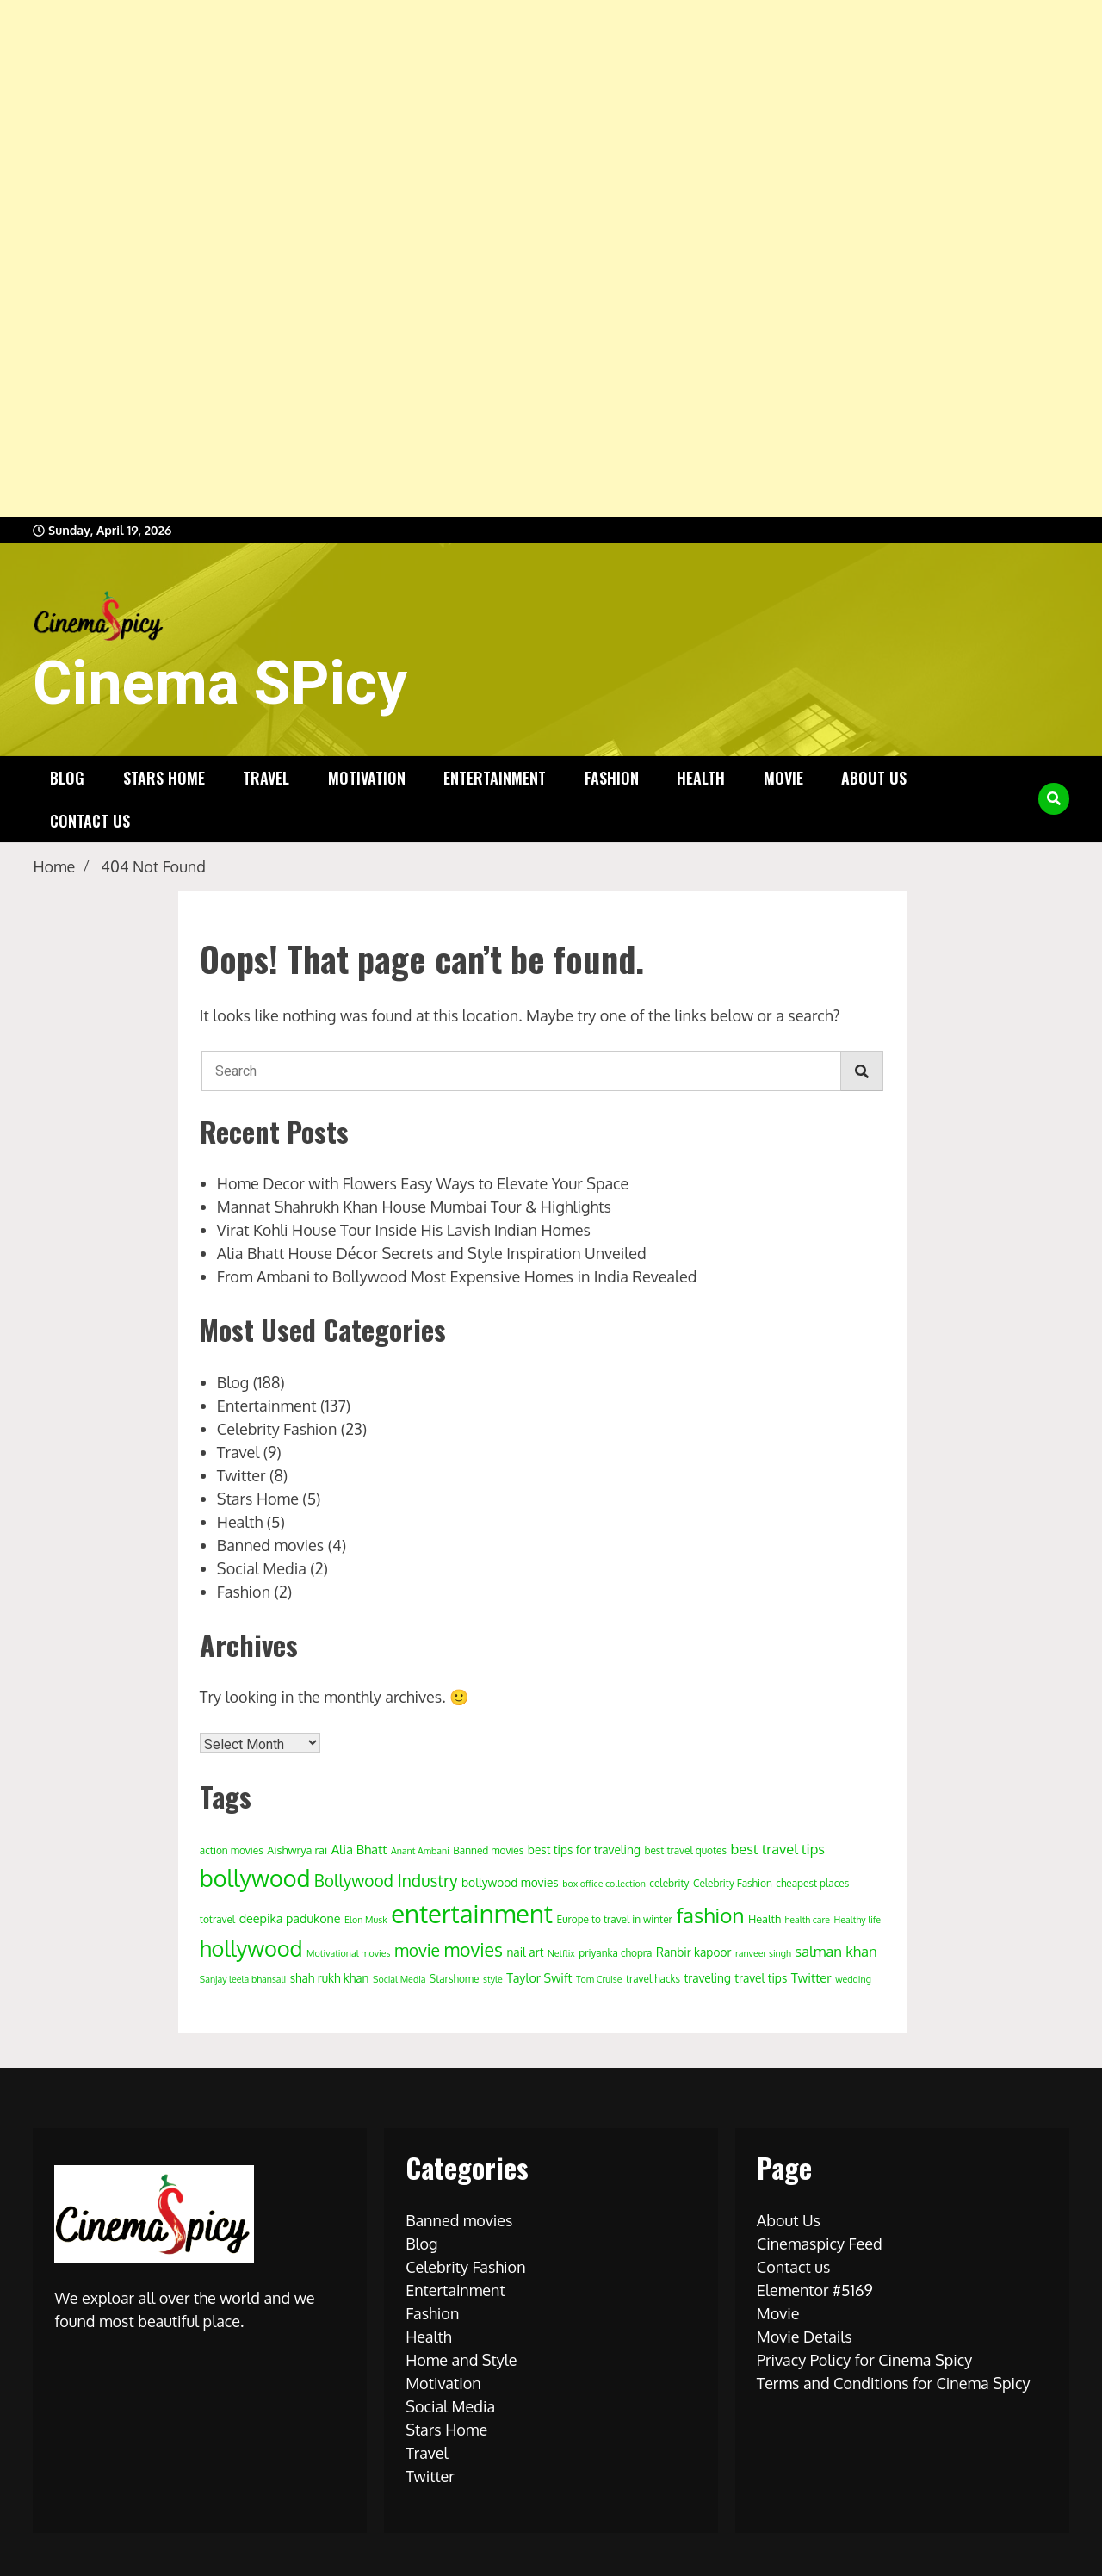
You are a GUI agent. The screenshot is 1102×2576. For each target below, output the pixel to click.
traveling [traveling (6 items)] (707, 1978)
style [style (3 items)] (493, 1979)
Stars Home (164, 778)
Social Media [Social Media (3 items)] (399, 1979)
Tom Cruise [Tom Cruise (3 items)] (599, 1979)
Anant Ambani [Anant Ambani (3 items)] (420, 1851)
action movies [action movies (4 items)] (231, 1850)
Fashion (612, 778)
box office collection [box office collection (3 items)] (604, 1884)
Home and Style (461, 2359)
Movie (783, 778)
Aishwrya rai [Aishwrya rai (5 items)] (297, 1850)
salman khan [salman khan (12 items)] (836, 1951)
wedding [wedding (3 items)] (853, 1979)
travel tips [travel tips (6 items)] (760, 1978)
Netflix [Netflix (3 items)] (561, 1953)
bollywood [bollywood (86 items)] (255, 1877)
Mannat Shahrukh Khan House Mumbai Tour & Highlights (414, 1206)
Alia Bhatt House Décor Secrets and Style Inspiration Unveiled (432, 1253)
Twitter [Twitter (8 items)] (811, 1978)
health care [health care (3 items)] (807, 1920)
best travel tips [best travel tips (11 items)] (778, 1849)
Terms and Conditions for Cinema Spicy (894, 2383)
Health (701, 778)
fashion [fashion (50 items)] (710, 1915)
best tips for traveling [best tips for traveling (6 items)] (584, 1849)
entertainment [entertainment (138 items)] (472, 1913)
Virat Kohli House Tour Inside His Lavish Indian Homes (404, 1229)
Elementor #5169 (815, 2290)
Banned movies (270, 1545)
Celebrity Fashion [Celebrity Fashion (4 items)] (732, 1883)
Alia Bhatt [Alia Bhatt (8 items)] (359, 1849)
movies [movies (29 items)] (473, 1949)
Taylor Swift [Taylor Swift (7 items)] (539, 1977)
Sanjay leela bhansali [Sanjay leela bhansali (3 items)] (243, 1979)
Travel (266, 778)
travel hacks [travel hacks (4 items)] (653, 1978)
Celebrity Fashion (277, 1428)
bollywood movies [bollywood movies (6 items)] (510, 1882)
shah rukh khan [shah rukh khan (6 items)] (329, 1978)
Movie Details (804, 2336)
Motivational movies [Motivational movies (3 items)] (348, 1953)
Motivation (367, 778)
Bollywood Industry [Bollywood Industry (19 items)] (386, 1880)
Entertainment (494, 778)
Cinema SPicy (220, 683)
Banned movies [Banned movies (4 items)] (488, 1850)
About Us (874, 778)
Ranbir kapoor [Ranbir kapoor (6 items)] (694, 1952)
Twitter (241, 1475)
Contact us (90, 821)
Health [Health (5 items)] (764, 1919)
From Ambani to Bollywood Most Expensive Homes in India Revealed (457, 1276)
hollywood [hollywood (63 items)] (251, 1948)
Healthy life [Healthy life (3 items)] (857, 1920)
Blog (67, 778)
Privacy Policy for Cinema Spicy (864, 2359)
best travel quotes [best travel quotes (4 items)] (685, 1850)
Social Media (261, 1568)
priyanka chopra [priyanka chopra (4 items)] (615, 1952)
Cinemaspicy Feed (819, 2243)
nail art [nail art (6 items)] (524, 1952)
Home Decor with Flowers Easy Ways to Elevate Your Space (422, 1183)
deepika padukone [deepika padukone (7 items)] (290, 1918)
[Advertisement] (516, 258)
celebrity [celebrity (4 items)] (669, 1883)
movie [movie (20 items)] (417, 1950)
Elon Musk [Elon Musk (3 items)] (365, 1920)
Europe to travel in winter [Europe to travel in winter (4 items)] (614, 1919)
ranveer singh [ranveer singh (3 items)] (763, 1953)
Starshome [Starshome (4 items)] (454, 1978)
